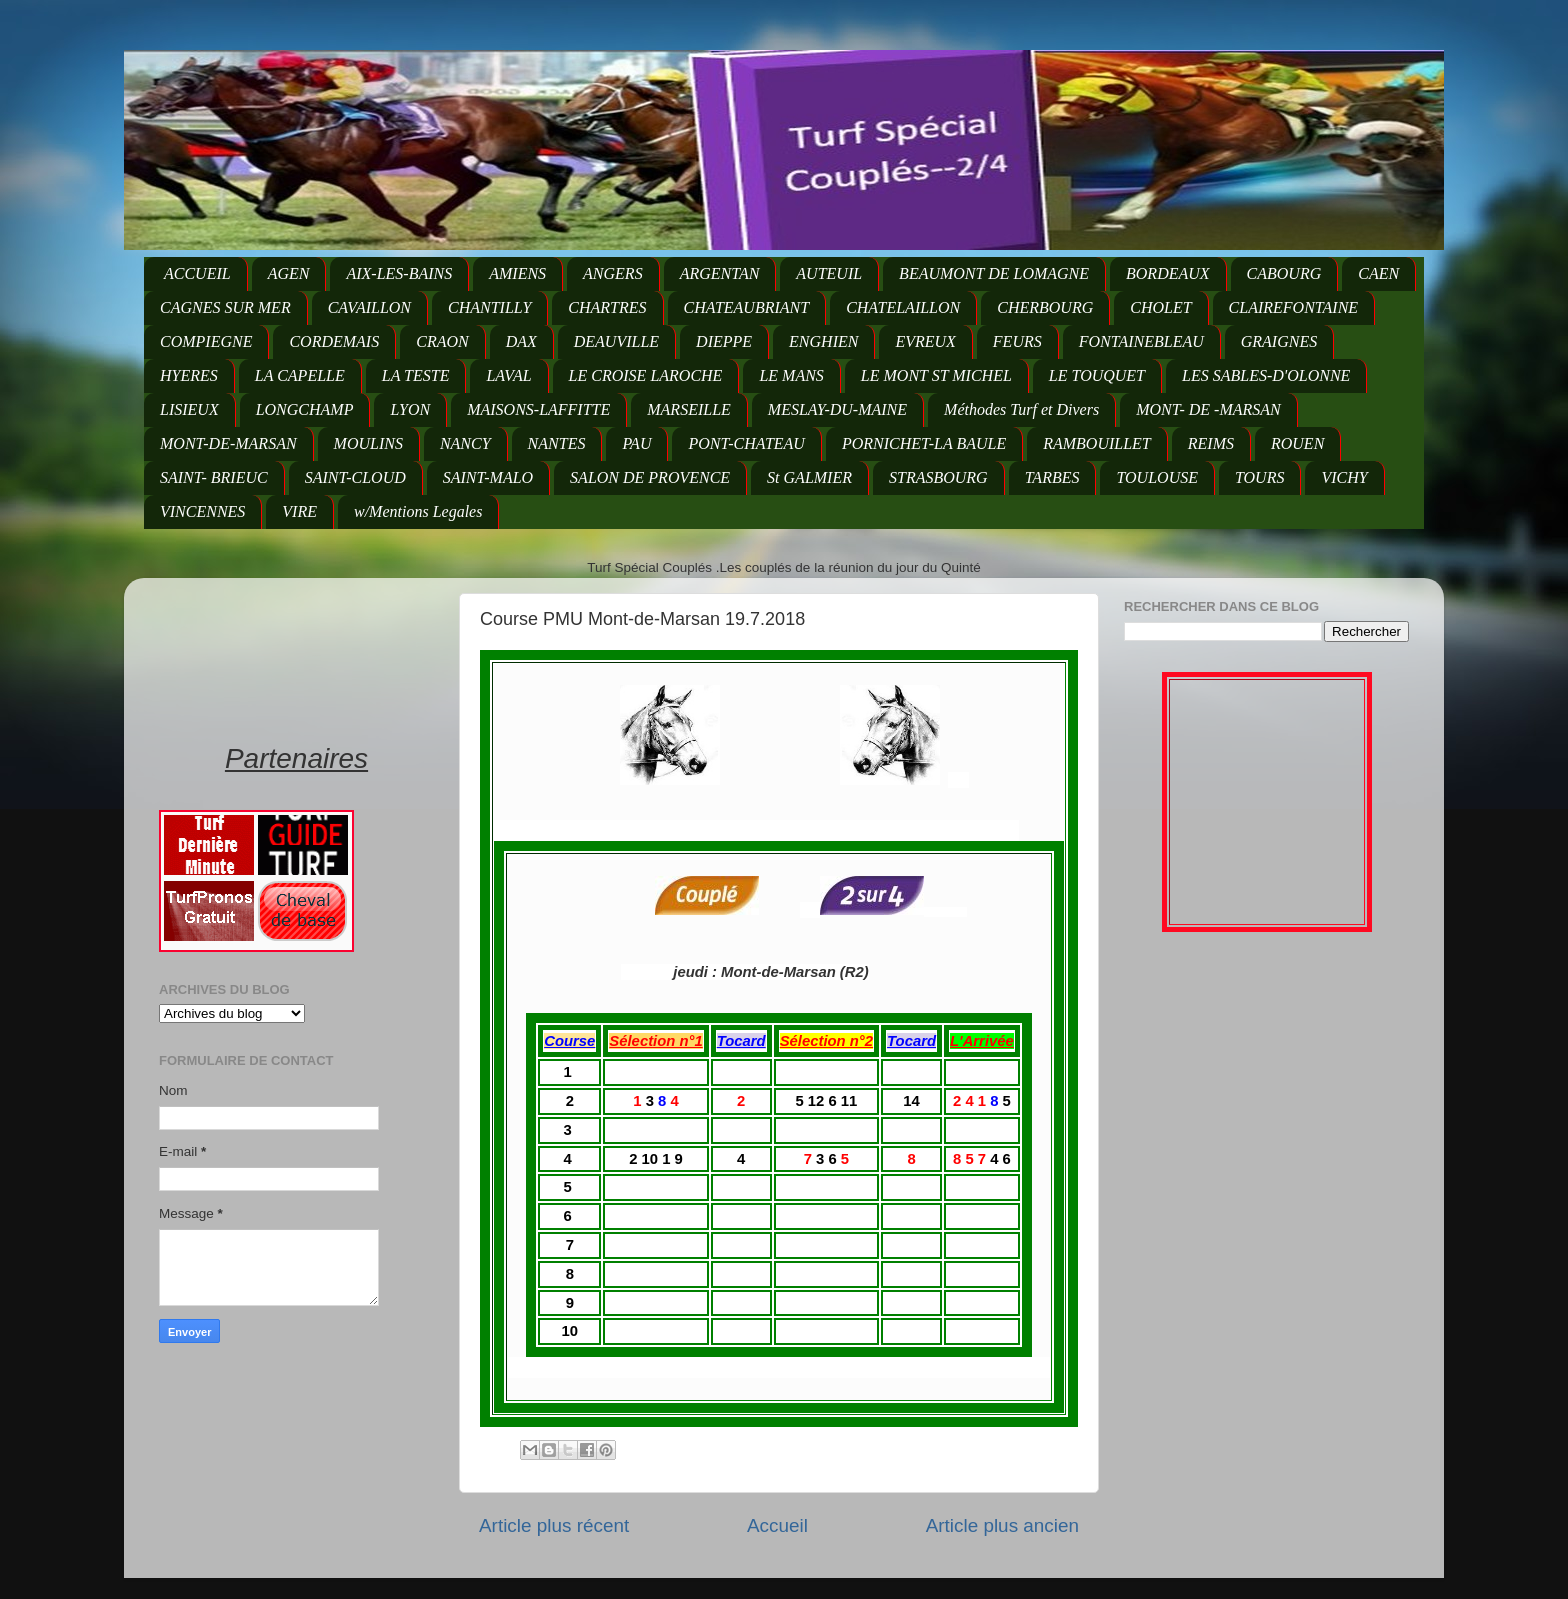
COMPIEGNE (206, 341)
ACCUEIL (197, 273)
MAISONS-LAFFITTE (538, 409)
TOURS (1260, 477)
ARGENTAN (720, 273)
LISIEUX (189, 409)
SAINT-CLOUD (355, 477)
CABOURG (1284, 273)
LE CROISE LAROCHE (646, 375)
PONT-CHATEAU (746, 443)
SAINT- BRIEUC (214, 477)
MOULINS (368, 443)
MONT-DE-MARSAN (228, 443)
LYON (410, 409)
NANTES (557, 443)
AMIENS (517, 273)
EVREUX (925, 341)
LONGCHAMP (305, 409)
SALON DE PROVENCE (650, 477)
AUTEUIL (829, 273)
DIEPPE (724, 341)
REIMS (1211, 443)
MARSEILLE (689, 409)
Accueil (777, 1525)
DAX (521, 341)
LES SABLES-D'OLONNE (1266, 375)
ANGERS (613, 273)
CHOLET (1160, 307)
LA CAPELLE (300, 375)
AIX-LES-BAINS (399, 273)
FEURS (1017, 341)
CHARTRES (607, 307)
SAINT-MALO (488, 477)
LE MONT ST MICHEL (936, 375)
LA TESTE (416, 375)
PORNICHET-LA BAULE (924, 443)
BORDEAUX (1168, 273)
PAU (636, 443)
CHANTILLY (489, 307)
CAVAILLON (369, 307)
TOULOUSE (1157, 477)
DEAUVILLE (616, 341)
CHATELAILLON (903, 307)
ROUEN (1297, 443)
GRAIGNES (1279, 341)
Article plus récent (554, 1525)
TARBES (1052, 477)
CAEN (1378, 273)
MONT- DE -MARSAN (1208, 409)
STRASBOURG (938, 477)
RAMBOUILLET (1097, 443)
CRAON (442, 341)
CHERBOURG (1045, 307)
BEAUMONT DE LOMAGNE (994, 273)
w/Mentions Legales (418, 511)
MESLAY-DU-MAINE (837, 409)
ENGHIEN (823, 341)
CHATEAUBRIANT (747, 307)
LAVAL (508, 375)
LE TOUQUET (1097, 375)
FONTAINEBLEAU (1141, 341)
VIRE (299, 511)
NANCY (465, 443)
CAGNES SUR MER (225, 307)
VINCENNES (202, 511)
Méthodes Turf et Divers (1021, 409)
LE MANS (791, 375)
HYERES (189, 375)
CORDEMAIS (334, 341)
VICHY (1344, 477)
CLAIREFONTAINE (1293, 307)
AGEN (289, 273)
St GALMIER (809, 477)
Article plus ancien (1002, 1525)
